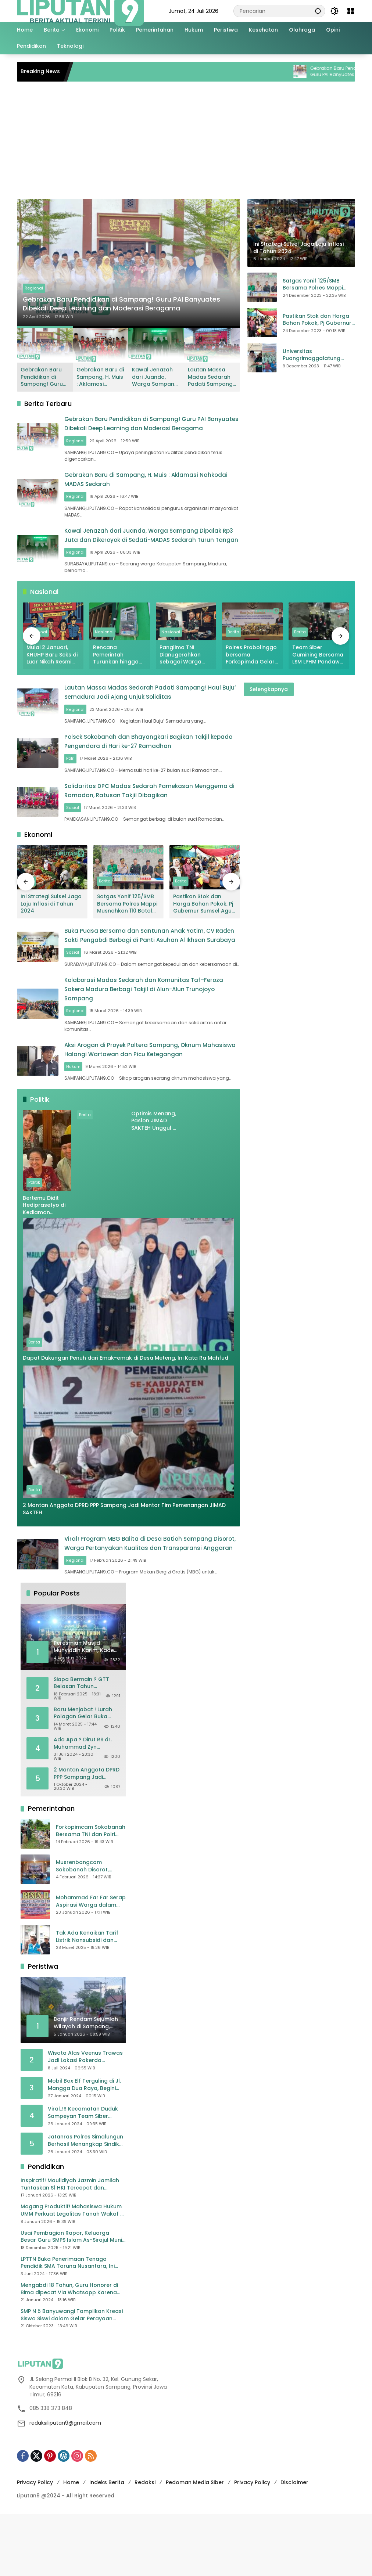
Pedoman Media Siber (195, 2544)
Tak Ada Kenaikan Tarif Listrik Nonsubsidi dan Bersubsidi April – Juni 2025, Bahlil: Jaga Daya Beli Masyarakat (87, 1998)
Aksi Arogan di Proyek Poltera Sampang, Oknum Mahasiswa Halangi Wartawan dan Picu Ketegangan (158, 1093)
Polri (85, 779)
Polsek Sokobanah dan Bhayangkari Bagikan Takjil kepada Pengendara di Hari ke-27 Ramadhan (152, 757)
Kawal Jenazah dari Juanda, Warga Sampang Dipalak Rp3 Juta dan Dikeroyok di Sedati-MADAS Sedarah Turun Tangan (155, 377)
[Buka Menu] (350, 11)
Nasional (104, 646)
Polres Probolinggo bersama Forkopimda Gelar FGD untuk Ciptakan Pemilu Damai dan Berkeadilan (251, 668)
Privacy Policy (35, 2544)
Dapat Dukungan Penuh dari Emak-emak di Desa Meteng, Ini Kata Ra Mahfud (126, 1411)
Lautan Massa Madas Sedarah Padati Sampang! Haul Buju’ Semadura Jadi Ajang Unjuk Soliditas (211, 377)
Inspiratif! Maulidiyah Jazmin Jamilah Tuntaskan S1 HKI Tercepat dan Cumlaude (70, 2246)
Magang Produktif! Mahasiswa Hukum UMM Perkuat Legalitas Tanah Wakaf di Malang (73, 2272)
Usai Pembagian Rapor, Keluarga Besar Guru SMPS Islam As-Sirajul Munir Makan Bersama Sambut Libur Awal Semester (72, 2298)
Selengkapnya (269, 702)
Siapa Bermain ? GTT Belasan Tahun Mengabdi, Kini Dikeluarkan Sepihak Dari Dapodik (87, 1745)
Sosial (87, 836)
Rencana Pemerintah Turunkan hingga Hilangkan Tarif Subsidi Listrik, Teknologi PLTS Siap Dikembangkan (119, 668)
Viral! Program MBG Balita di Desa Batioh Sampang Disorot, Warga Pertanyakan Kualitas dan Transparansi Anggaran (157, 1601)
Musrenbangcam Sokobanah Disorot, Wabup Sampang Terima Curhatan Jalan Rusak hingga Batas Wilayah (89, 1928)
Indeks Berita (106, 2544)
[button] (315, 11)
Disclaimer (294, 2544)
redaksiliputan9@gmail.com (65, 2484)
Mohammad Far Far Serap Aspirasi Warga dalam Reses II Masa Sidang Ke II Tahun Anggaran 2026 (91, 1963)
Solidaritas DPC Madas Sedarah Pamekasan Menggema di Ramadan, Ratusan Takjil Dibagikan (152, 814)
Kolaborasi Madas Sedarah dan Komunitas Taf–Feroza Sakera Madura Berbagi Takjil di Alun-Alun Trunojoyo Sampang (158, 1030)
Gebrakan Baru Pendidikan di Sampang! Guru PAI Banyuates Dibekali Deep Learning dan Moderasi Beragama (124, 296)
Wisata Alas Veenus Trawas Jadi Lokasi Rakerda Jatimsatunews (85, 2118)
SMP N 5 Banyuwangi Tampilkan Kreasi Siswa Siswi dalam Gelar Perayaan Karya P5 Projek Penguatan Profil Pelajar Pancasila (72, 2377)
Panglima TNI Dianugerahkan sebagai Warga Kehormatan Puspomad (180, 668)
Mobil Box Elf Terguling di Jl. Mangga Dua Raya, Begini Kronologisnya (84, 2146)
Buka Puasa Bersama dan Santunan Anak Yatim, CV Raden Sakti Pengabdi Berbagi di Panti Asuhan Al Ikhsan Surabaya (159, 967)
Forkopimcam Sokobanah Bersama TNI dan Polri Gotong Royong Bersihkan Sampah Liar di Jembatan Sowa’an (90, 1892)
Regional (34, 273)
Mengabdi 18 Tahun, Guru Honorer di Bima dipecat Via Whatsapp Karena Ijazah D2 (69, 2350)
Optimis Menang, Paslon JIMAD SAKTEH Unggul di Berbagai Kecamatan (154, 1175)
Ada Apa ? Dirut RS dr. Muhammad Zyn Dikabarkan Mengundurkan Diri (83, 1805)
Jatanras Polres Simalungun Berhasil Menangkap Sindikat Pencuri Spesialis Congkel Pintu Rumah (86, 2202)
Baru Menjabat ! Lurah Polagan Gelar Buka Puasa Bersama (83, 1775)
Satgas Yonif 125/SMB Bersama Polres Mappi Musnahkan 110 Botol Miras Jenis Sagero (318, 284)
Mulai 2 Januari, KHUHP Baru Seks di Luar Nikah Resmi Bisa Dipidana (52, 668)
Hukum (88, 1115)
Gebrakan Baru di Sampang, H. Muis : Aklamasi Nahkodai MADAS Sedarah (100, 377)
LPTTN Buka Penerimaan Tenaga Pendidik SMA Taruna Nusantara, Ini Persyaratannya (68, 2324)
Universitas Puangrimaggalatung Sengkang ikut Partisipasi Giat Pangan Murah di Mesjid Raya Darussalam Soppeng (316, 355)
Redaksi (145, 2544)
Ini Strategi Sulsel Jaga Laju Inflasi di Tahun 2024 (51, 931)
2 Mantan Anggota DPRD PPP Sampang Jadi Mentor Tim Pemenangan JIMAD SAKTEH (124, 1563)
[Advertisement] (186, 144)
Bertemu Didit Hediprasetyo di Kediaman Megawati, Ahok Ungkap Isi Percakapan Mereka (44, 1259)
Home (71, 2544)
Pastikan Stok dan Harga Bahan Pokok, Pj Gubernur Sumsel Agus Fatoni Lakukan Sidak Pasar (317, 320)
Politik (34, 1237)
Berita (233, 646)
